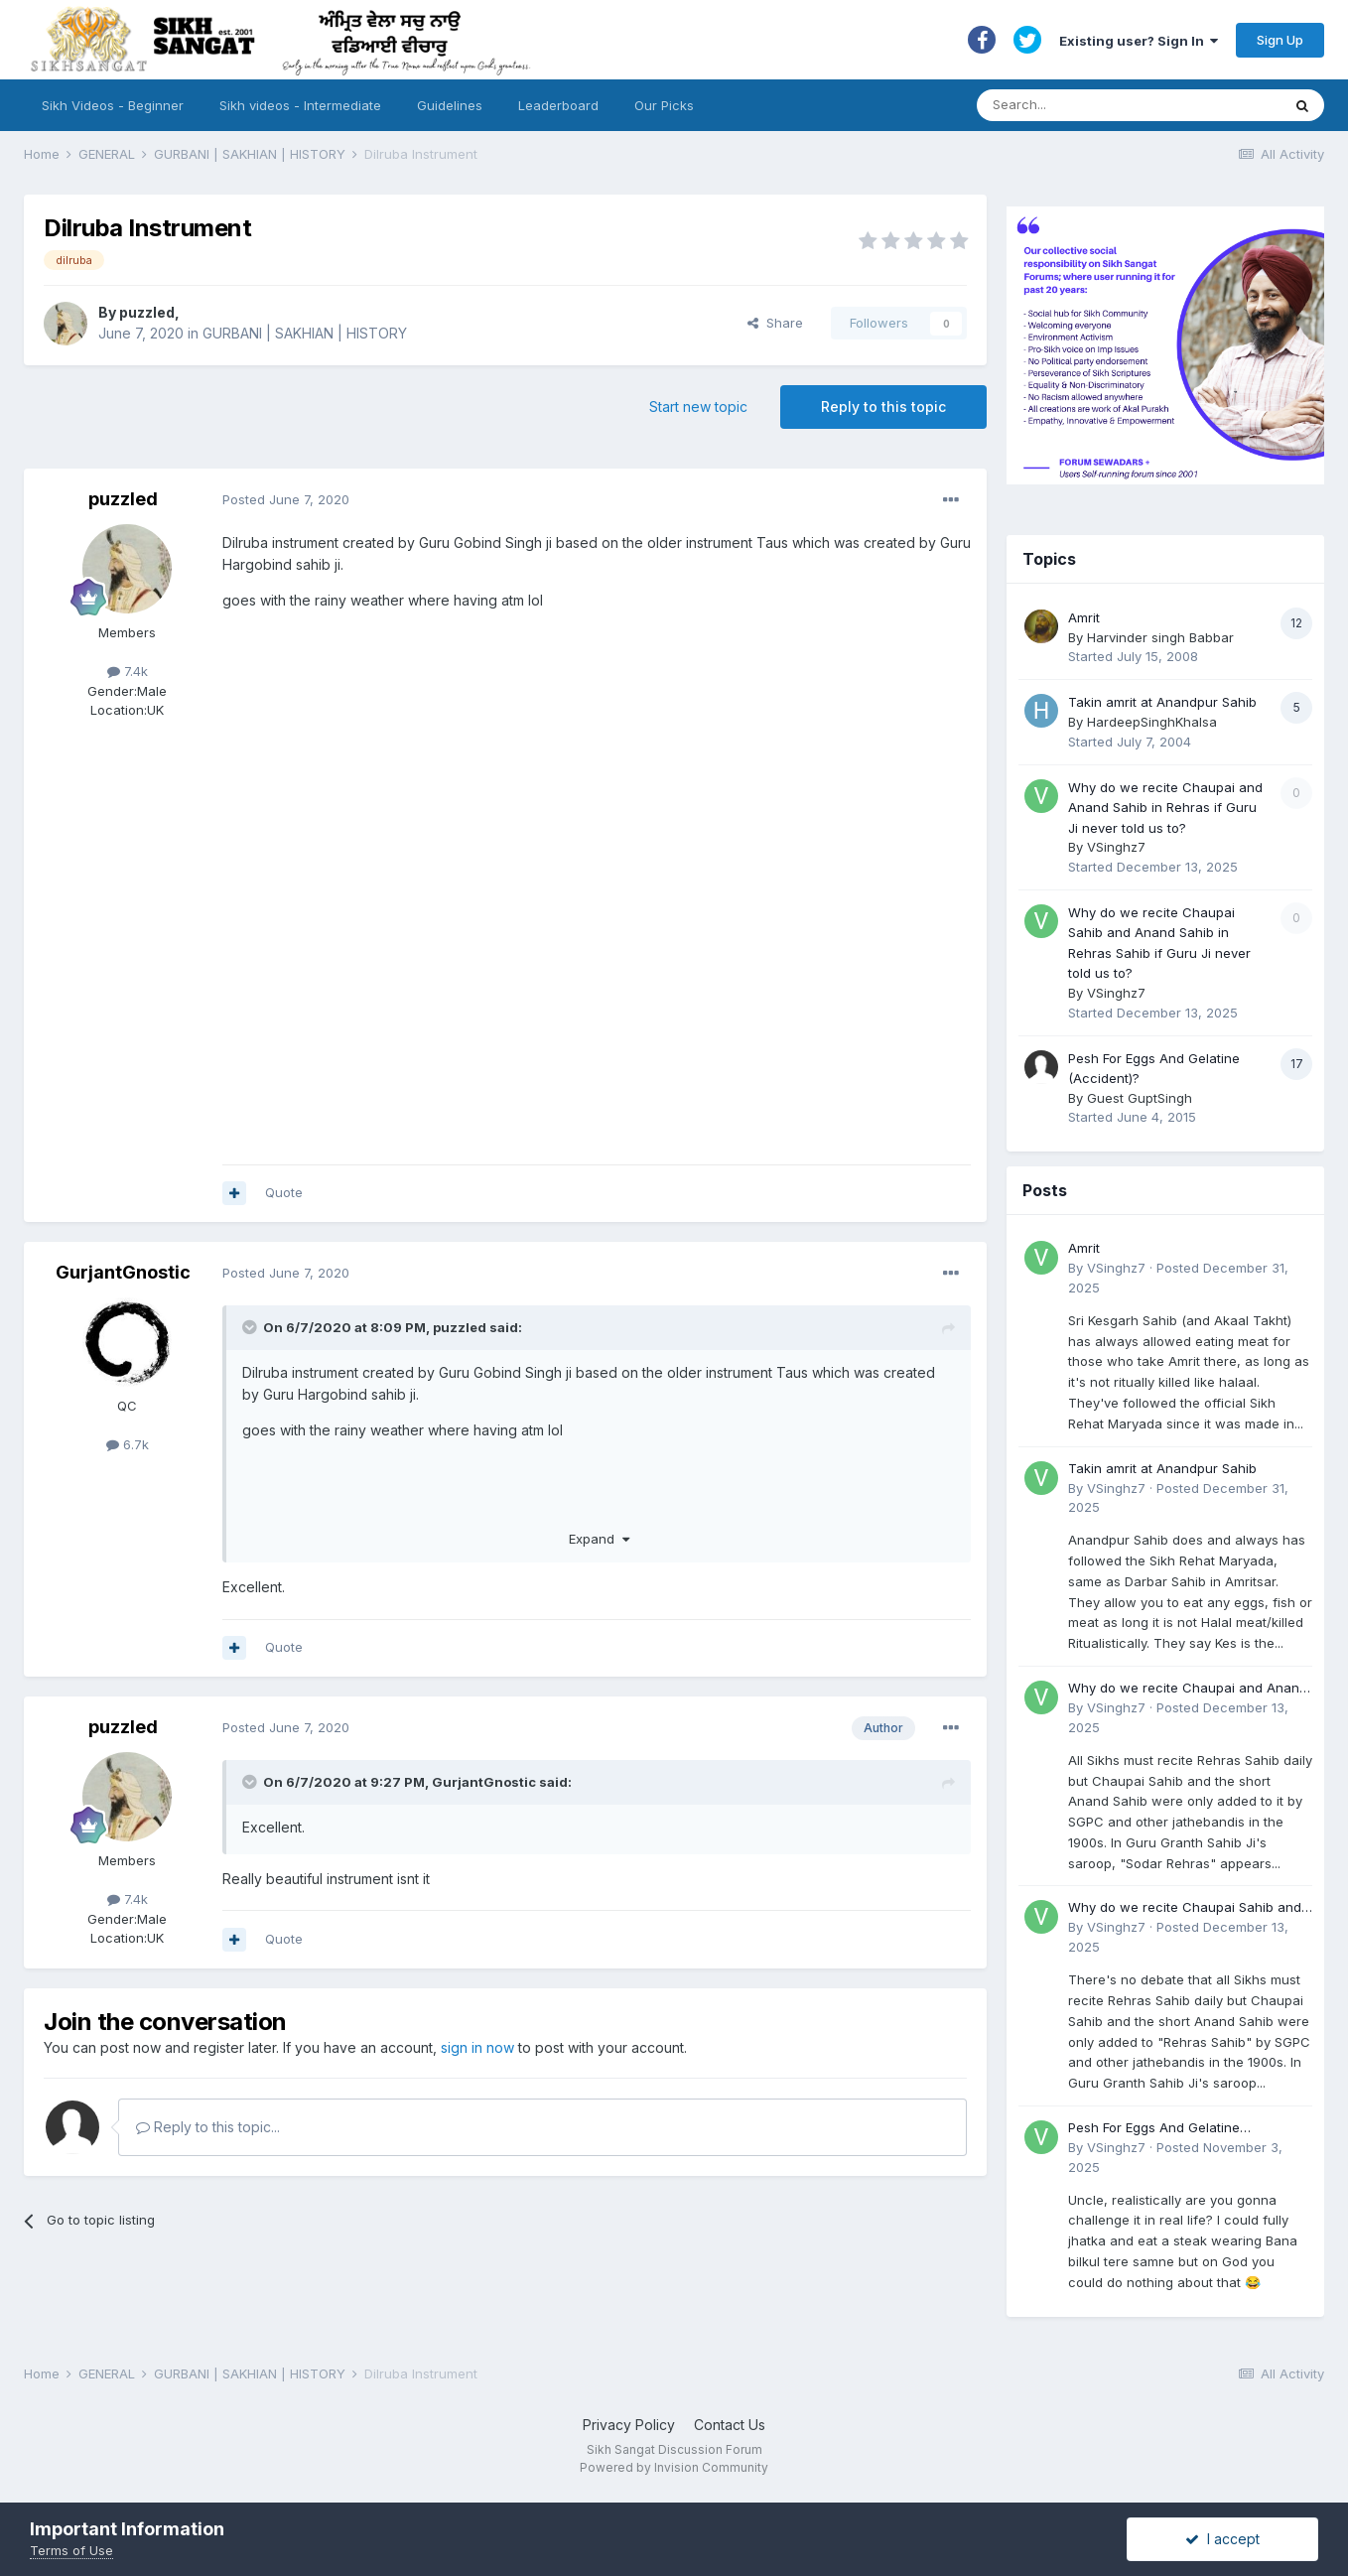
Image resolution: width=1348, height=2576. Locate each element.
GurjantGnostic (123, 1272)
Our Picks (664, 105)
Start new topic (698, 406)
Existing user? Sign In (1138, 41)
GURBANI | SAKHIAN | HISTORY (304, 333)
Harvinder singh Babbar (1160, 637)
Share (775, 323)
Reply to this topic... (208, 2126)
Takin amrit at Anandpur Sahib (1162, 702)
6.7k (127, 1444)
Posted (285, 499)
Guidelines (449, 105)
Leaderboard (558, 105)
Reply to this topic (883, 406)
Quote (284, 1192)
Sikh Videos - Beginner (113, 105)
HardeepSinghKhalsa (1152, 722)
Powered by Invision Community (674, 2467)
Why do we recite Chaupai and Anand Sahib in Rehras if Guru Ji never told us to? (1165, 807)
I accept (1222, 2538)
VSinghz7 (1116, 847)
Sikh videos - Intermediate (300, 105)
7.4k (127, 671)
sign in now (477, 2047)
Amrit (1084, 617)
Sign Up (1280, 40)
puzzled (147, 312)
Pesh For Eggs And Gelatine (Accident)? (1154, 2128)
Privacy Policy (629, 2424)
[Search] (1109, 105)
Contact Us (729, 2424)
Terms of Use (71, 2550)
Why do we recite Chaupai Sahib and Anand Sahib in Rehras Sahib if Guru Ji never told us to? (1188, 1908)
